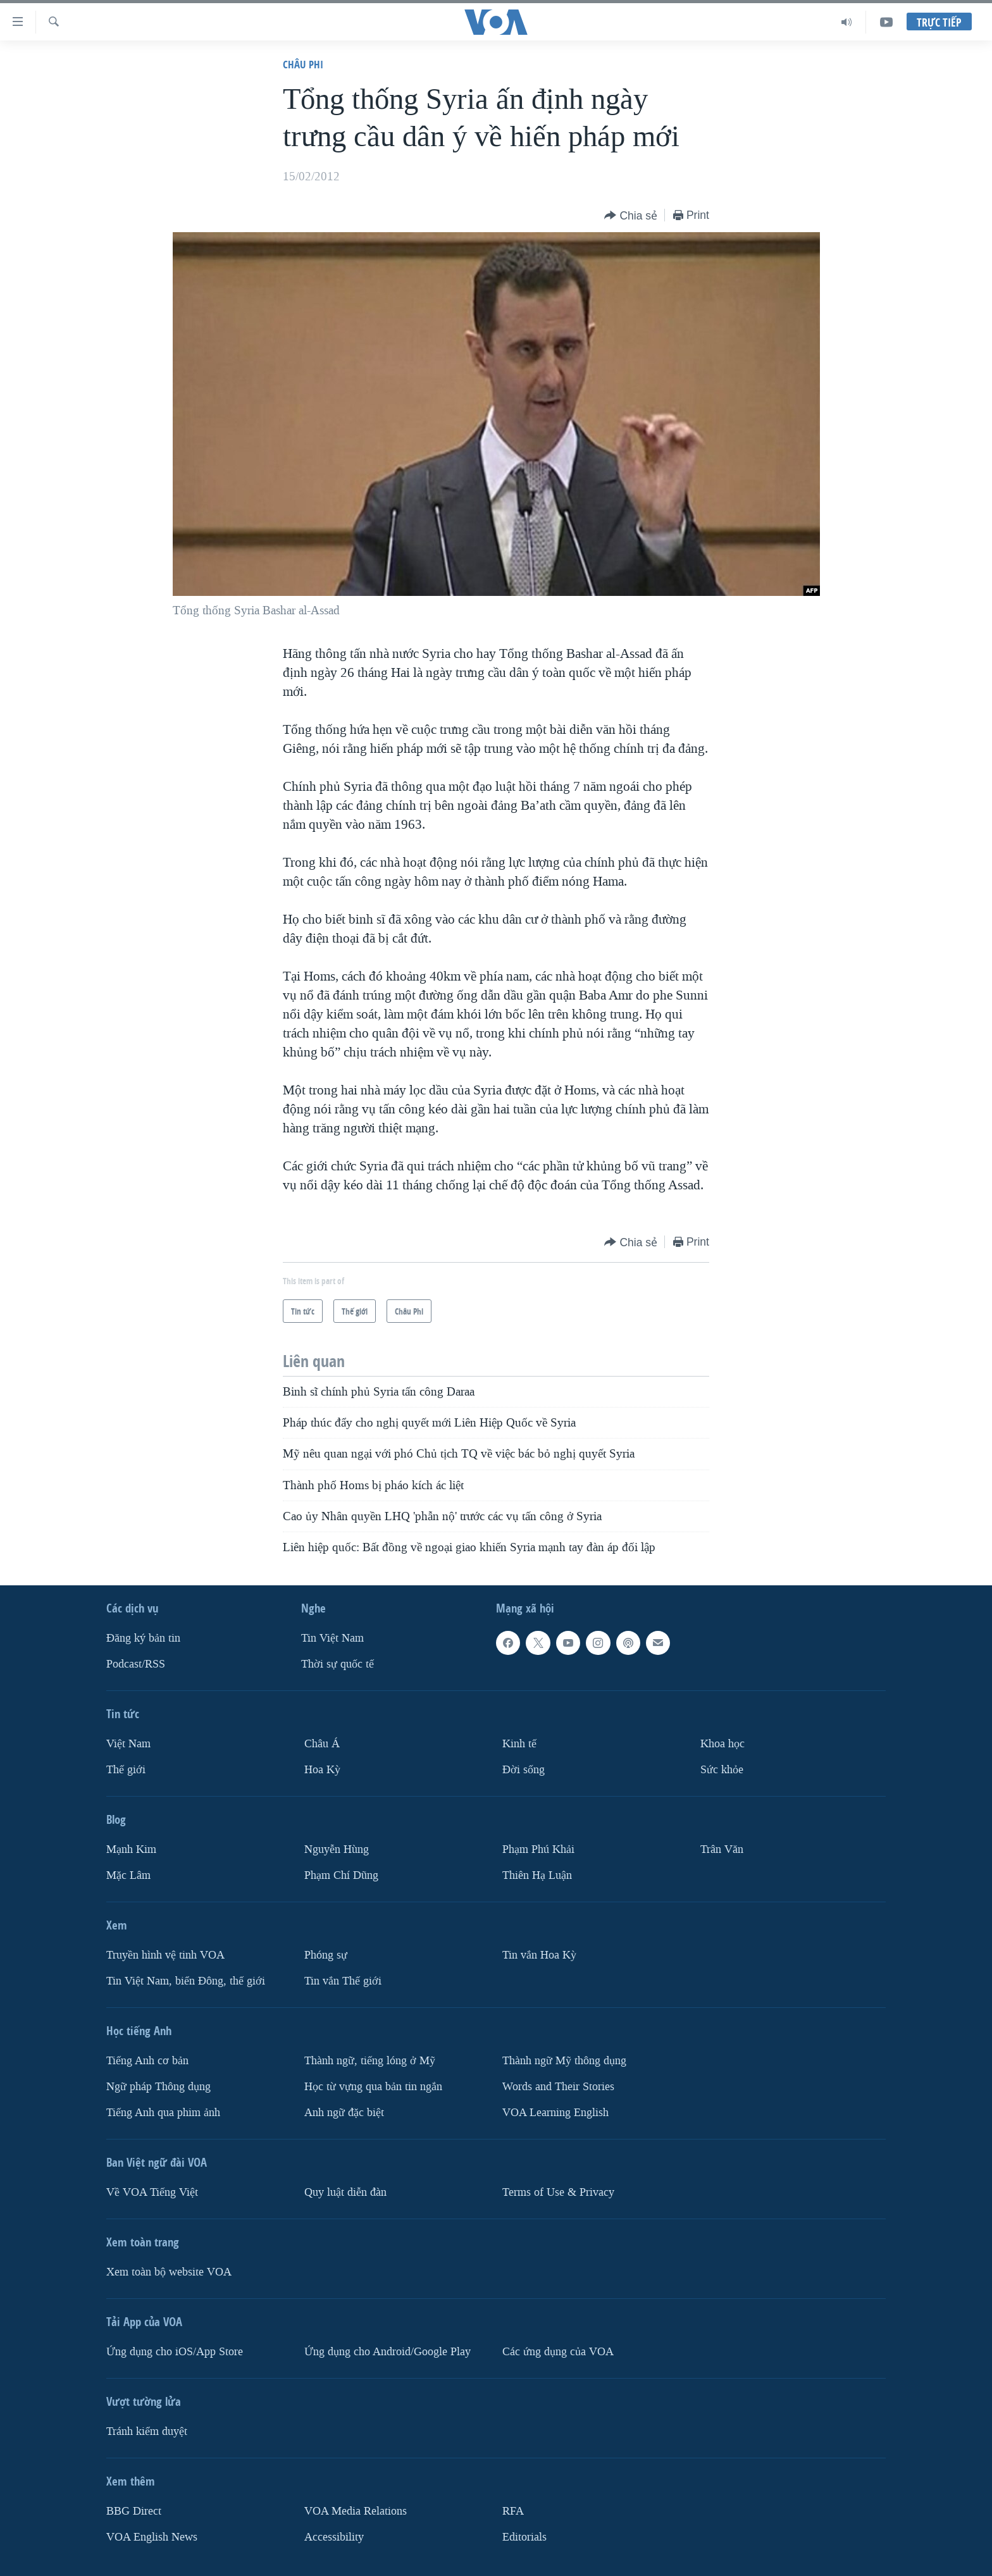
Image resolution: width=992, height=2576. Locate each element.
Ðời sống (523, 1769)
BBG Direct (133, 2511)
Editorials (524, 2537)
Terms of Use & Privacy (558, 2192)
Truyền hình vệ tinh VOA (165, 1955)
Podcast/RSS (135, 1664)
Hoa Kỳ (322, 1769)
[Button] (630, 216)
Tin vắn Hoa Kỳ (539, 1955)
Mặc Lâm (128, 1875)
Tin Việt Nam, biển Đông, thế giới (185, 1981)
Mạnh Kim (131, 1849)
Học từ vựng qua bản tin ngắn (373, 2086)
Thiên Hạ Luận (537, 1875)
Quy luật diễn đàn (345, 2192)
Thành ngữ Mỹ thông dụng (564, 2060)
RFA (513, 2511)
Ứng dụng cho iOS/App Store (174, 2351)
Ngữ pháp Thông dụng (158, 2086)
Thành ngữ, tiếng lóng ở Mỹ (369, 2060)
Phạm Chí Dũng (341, 1875)
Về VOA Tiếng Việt (152, 2192)
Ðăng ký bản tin (143, 1638)
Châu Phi (303, 64)
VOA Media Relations (355, 2511)
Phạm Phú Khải (538, 1849)
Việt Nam (128, 1744)
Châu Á (322, 1744)
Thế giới (126, 1769)
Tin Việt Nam (332, 1638)
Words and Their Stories (558, 2086)
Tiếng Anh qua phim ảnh (163, 2112)
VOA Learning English (555, 2112)
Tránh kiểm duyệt (146, 2431)
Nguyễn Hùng (336, 1849)
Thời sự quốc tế (337, 1664)
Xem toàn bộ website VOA (169, 2272)
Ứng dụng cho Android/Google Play (387, 2351)
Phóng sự (325, 1955)
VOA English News (151, 2537)
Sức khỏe (721, 1769)
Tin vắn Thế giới (342, 1981)
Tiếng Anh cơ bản (147, 2060)
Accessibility (334, 2537)
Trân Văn (721, 1849)
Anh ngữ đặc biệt (344, 2112)
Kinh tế (519, 1744)
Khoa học (722, 1744)
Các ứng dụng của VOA (558, 2351)
